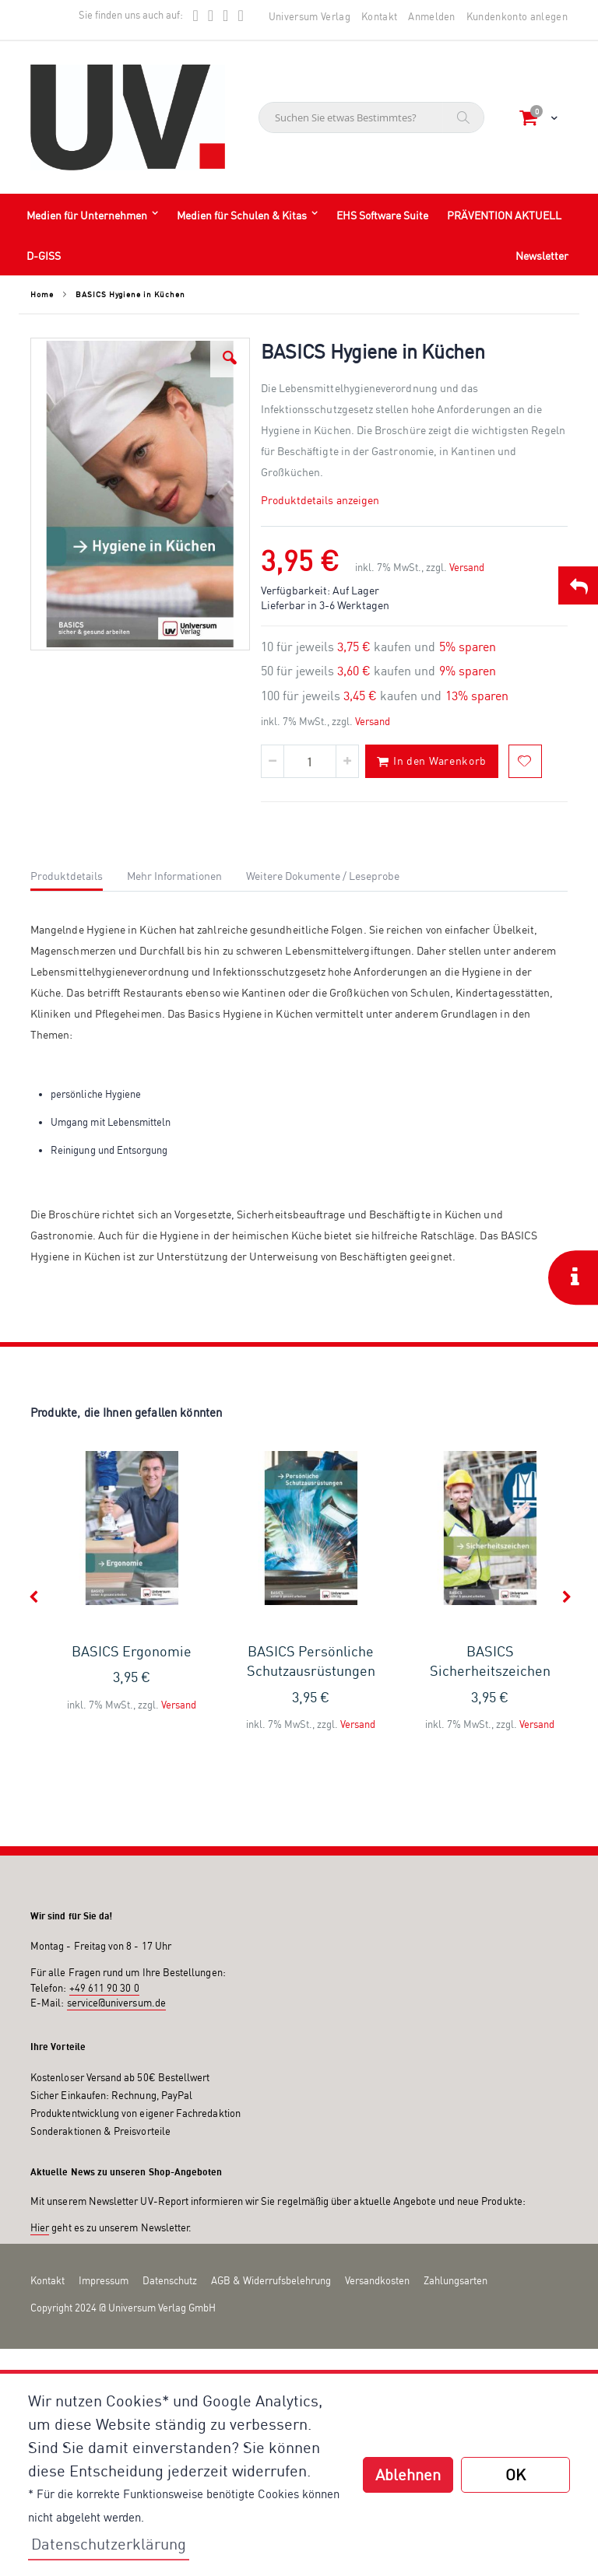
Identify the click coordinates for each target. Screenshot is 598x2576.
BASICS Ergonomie (132, 1651)
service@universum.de (116, 2002)
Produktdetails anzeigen (320, 499)
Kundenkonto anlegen (517, 16)
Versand (466, 567)
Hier (39, 2227)
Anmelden (432, 16)
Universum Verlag (309, 16)
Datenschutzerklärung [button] (108, 2543)
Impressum (103, 2280)
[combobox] (371, 117)
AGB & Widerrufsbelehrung (271, 2280)
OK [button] (515, 2474)
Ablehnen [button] (408, 2474)
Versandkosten (377, 2280)
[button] (229, 357)
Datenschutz (169, 2280)
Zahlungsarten (455, 2280)
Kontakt (379, 16)
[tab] (78, 874)
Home (42, 294)
